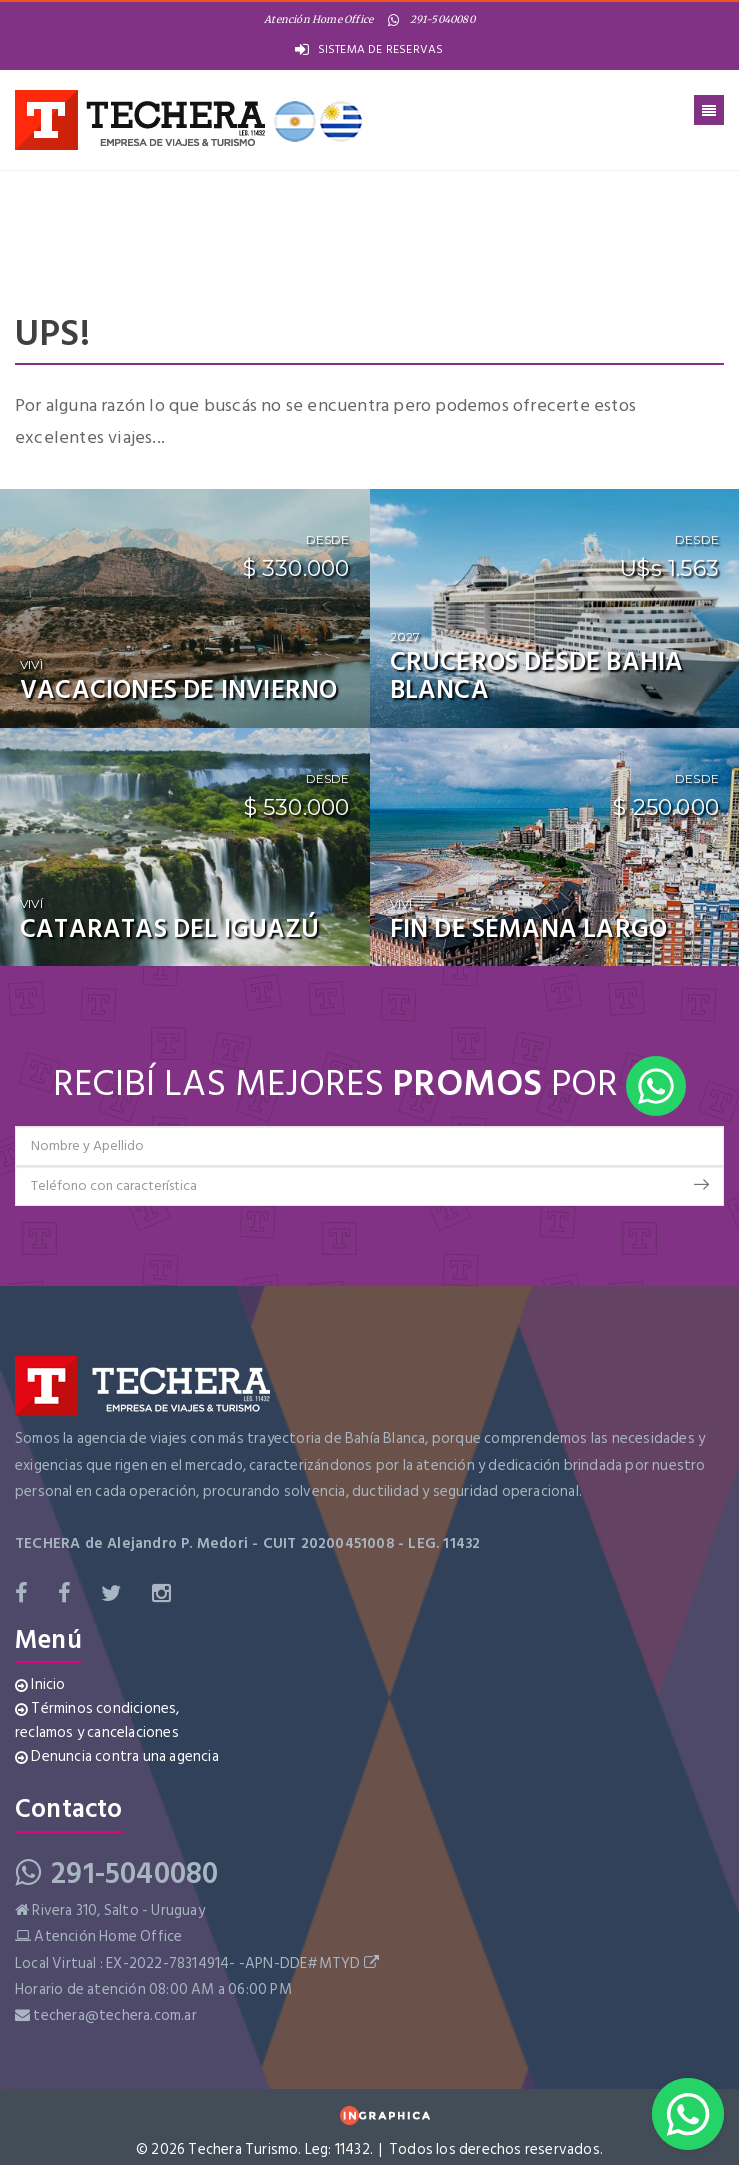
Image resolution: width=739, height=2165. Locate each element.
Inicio (40, 1684)
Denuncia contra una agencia (117, 1756)
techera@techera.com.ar (114, 2015)
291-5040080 (431, 19)
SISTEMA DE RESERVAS (369, 49)
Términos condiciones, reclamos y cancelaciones (97, 1720)
